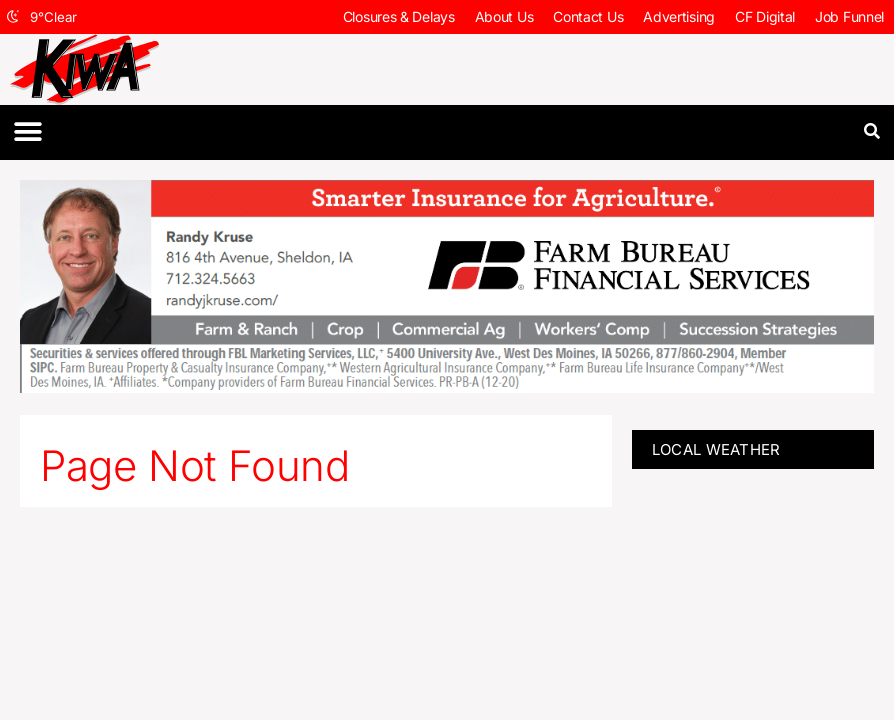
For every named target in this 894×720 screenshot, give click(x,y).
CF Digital (765, 16)
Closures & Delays (399, 16)
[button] (27, 132)
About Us (504, 16)
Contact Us (588, 16)
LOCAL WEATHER (716, 449)
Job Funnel (849, 16)
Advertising (679, 16)
